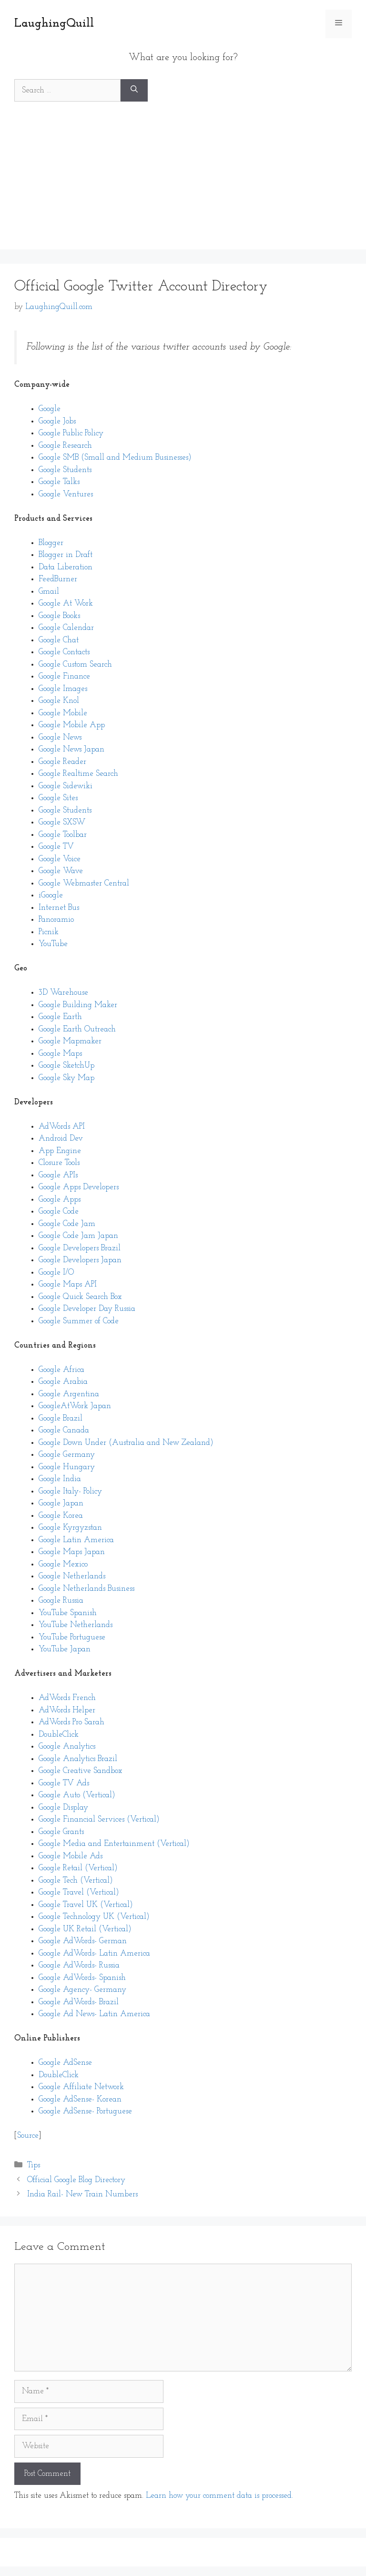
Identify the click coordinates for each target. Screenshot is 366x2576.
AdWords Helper (67, 1710)
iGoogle (51, 895)
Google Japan (61, 1503)
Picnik (49, 932)
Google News (60, 737)
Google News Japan (71, 749)
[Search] (134, 90)
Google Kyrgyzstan (70, 1528)
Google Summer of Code (79, 1321)
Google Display (63, 1807)
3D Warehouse (63, 993)
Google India (60, 1479)
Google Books (59, 616)
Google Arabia (63, 1382)
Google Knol (59, 701)
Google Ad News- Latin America (94, 2014)
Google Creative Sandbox (80, 1771)
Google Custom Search (75, 664)
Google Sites (58, 798)
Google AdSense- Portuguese (85, 2111)
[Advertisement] (183, 182)
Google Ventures (66, 494)
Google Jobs (57, 421)
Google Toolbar (63, 835)
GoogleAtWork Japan (75, 1406)
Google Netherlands (72, 1576)
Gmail (49, 591)
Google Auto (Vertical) (77, 1795)
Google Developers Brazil (80, 1248)
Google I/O (56, 1272)
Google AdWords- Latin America (94, 1953)
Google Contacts (64, 652)
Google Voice (60, 859)
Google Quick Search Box (80, 1297)
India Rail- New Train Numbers (82, 2194)
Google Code (59, 1211)
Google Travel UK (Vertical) (86, 1905)
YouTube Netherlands (75, 1625)
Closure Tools (59, 1163)
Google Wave (61, 871)
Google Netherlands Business (86, 1589)
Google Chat (59, 640)
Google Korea (61, 1516)
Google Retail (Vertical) (78, 1868)
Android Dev (61, 1138)
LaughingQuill (54, 24)
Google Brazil (60, 1418)
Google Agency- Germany (82, 1990)
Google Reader (62, 762)
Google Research (65, 446)
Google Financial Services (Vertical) (99, 1819)
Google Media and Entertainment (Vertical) (114, 1844)
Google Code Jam (67, 1224)
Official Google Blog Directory (76, 2180)
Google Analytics (67, 1746)
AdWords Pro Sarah (71, 1722)
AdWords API (62, 1127)
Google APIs (58, 1175)
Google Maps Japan (72, 1552)
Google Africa (61, 1370)
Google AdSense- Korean (80, 2099)
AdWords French (67, 1698)
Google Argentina (69, 1394)
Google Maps (60, 1054)
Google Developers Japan (80, 1260)
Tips (33, 2165)
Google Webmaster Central (84, 883)
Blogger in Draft (65, 555)
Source (28, 2136)
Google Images (63, 689)
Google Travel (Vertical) (79, 1892)
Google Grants (61, 1832)
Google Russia (61, 1601)
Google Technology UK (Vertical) (94, 1917)
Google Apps (60, 1199)
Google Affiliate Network (81, 2087)
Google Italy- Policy (70, 1491)
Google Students (65, 470)
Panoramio (56, 920)
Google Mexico (63, 1564)
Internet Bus (59, 908)
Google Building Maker (78, 1005)
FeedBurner (58, 579)
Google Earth (60, 1017)
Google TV (56, 847)
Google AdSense (65, 2063)
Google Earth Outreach (77, 1029)
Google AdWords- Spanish (82, 1978)
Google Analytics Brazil (78, 1759)
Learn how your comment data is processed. (219, 2496)
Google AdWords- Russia (79, 1965)
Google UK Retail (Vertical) (85, 1929)
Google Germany (67, 1455)
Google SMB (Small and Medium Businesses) (115, 457)
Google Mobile (63, 713)
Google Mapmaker (70, 1041)
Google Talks (59, 482)
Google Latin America (76, 1540)
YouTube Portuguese (72, 1637)
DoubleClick (59, 1735)
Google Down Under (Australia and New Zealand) (126, 1443)
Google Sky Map (66, 1078)
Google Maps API (68, 1284)
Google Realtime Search (78, 774)
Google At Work (66, 603)
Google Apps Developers (79, 1187)
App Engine (60, 1151)
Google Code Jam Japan (78, 1236)
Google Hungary (67, 1467)
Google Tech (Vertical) (76, 1880)
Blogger (51, 543)
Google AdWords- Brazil (79, 2002)
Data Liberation (65, 567)
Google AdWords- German (83, 1941)
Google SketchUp (66, 1065)
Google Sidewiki (65, 786)
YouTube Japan (65, 1649)
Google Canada (64, 1430)
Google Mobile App (72, 725)
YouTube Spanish (68, 1613)
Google (50, 409)
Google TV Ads (64, 1783)
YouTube (53, 944)
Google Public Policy (71, 433)
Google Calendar (66, 628)
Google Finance (64, 676)
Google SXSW (62, 822)
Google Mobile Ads (70, 1856)
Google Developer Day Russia (87, 1309)
